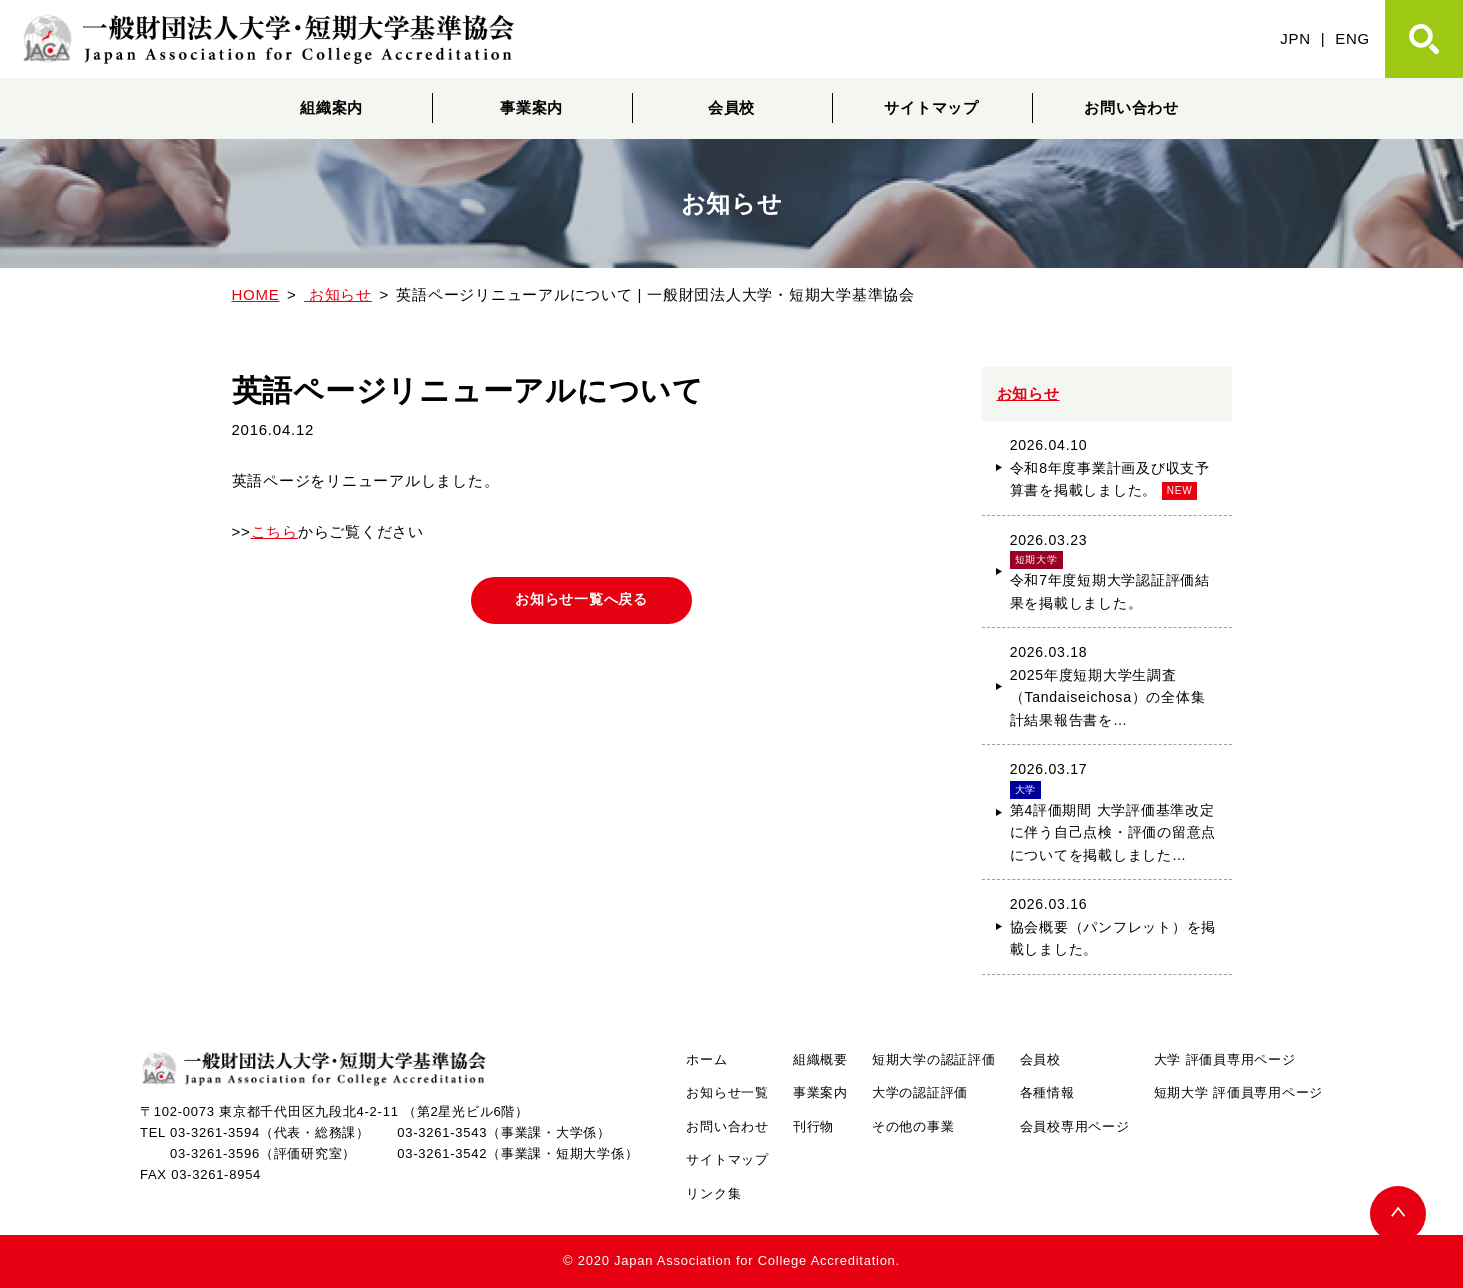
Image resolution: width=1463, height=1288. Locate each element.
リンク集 (713, 1193)
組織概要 (820, 1059)
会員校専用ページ (1075, 1126)
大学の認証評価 (920, 1092)
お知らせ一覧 (727, 1092)
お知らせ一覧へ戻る (581, 601)
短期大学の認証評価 (934, 1059)
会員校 (731, 107)
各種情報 (1047, 1092)
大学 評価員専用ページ (1225, 1059)
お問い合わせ (1131, 107)
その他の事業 (913, 1126)
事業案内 (531, 107)
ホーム (706, 1059)
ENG (1352, 38)
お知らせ (1028, 393)
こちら (274, 531)
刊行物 (813, 1126)
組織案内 (331, 107)
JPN (1295, 38)
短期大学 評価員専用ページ (1238, 1092)
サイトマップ (931, 107)
